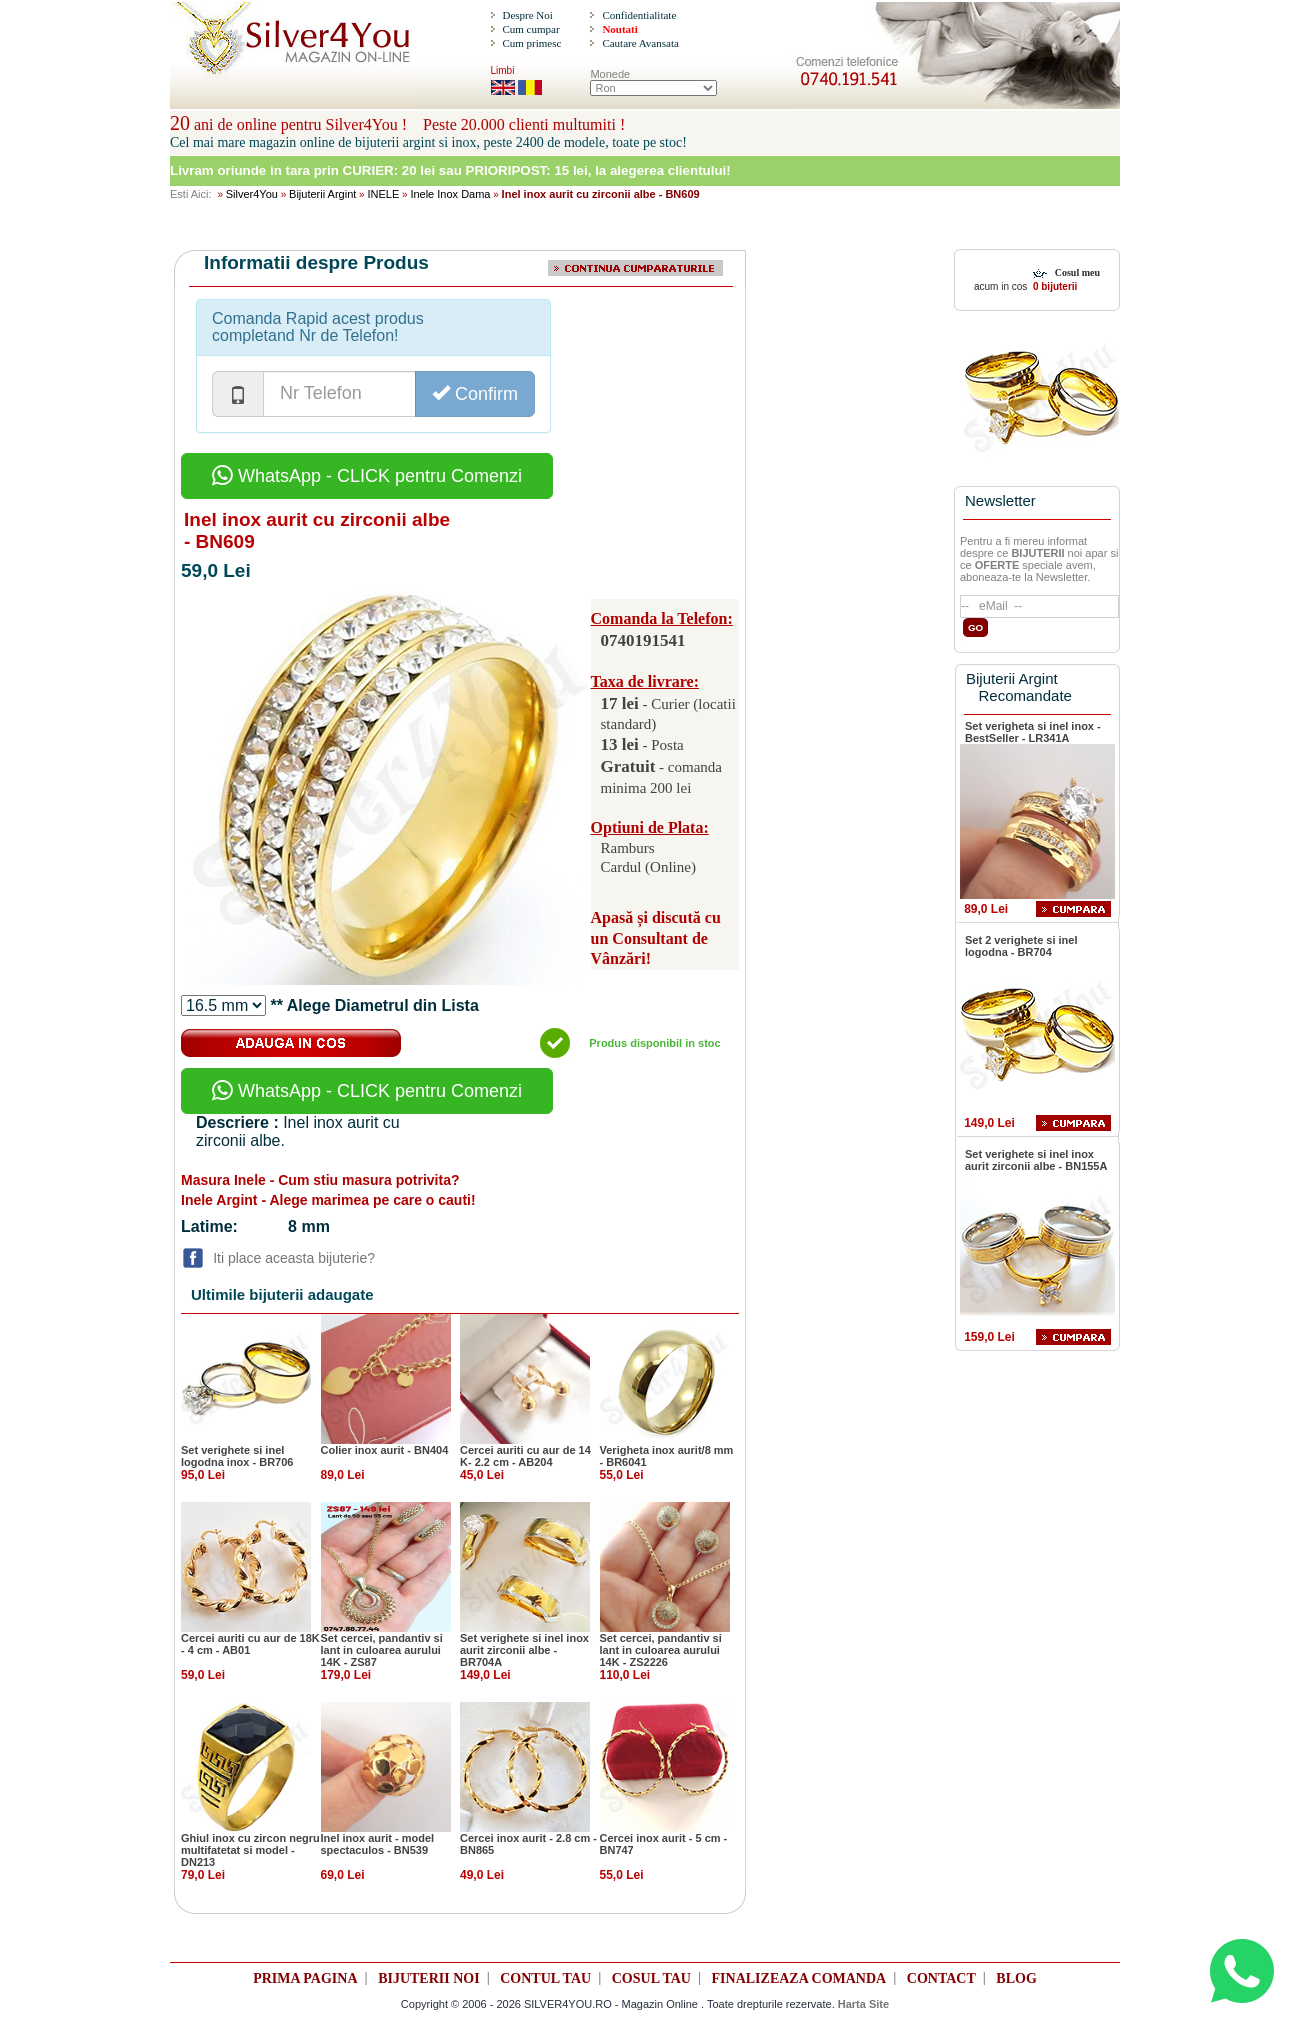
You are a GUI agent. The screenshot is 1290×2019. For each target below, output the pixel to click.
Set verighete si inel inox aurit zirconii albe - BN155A (1036, 1160)
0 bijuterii (1053, 286)
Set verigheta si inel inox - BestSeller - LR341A (1033, 732)
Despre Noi (527, 15)
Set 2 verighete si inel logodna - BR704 (1021, 946)
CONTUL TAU (545, 1978)
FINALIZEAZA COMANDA (799, 1978)
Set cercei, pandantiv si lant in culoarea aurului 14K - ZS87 (382, 1650)
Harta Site (863, 2004)
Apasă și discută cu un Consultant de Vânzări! (656, 938)
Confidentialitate (639, 15)
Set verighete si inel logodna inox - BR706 (237, 1456)
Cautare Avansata (640, 43)
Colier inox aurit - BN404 (385, 1450)
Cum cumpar (530, 29)
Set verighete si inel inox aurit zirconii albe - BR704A (524, 1650)
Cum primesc (531, 43)
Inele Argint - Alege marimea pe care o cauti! (328, 1200)
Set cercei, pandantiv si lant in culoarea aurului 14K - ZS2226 (661, 1650)
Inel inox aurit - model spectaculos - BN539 (378, 1844)
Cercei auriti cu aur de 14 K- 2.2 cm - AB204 (525, 1456)
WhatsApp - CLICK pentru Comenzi (367, 476)
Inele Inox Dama (450, 194)
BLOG (1016, 1978)
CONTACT (941, 1978)
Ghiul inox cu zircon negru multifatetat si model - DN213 (250, 1850)
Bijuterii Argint (322, 194)
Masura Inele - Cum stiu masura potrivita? (320, 1180)
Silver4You (252, 194)
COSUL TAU (651, 1978)
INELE (383, 194)
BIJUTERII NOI (429, 1978)
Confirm (475, 393)
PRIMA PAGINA (305, 1978)
